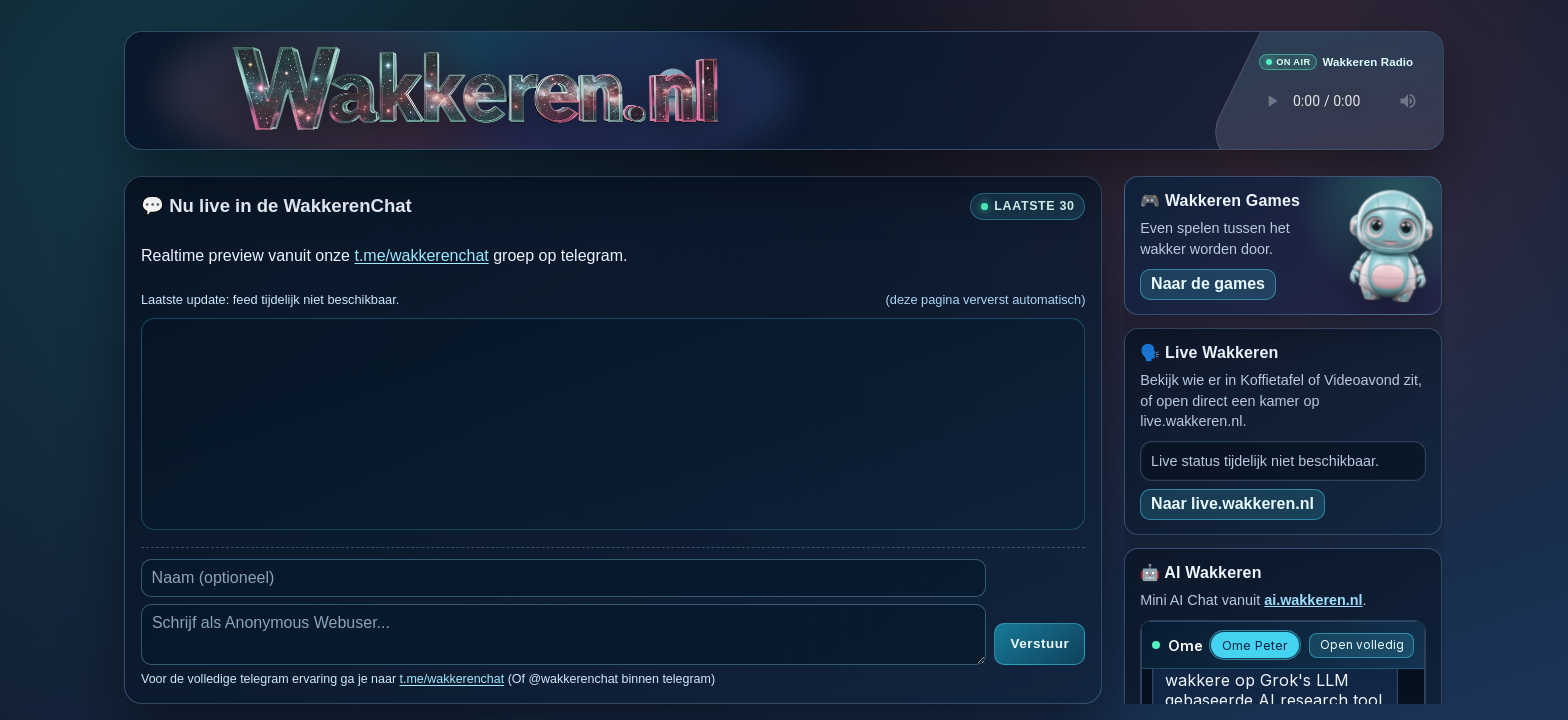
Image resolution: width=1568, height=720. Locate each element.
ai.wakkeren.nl (1313, 599)
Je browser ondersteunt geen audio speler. (1336, 100)
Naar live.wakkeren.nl (1232, 502)
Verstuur (1039, 643)
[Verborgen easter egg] (673, 81)
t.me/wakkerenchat (421, 254)
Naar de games (1208, 282)
